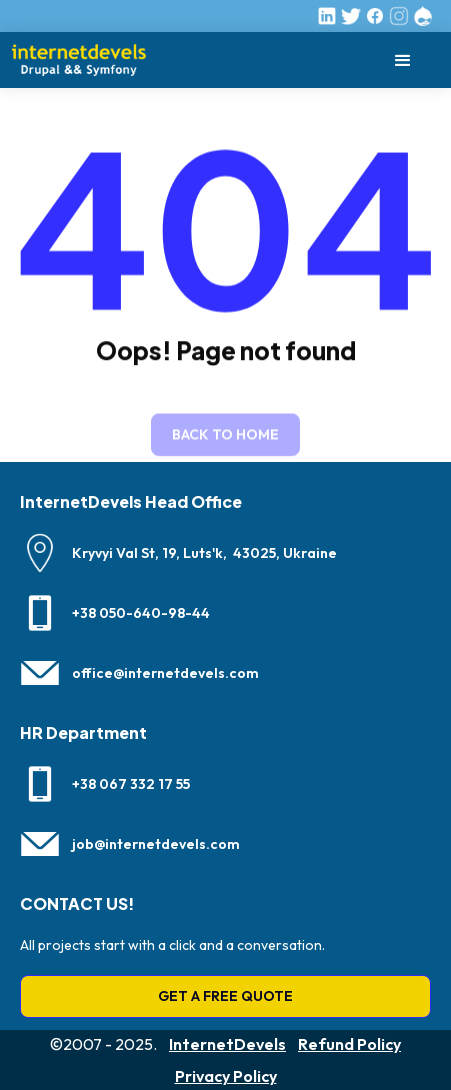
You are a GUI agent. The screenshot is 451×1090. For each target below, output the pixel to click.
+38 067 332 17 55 (131, 784)
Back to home (225, 436)
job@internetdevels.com (156, 844)
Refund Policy (349, 1044)
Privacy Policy (226, 1076)
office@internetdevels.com (165, 673)
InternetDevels (227, 1044)
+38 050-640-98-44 (141, 613)
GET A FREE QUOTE (225, 996)
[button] (403, 60)
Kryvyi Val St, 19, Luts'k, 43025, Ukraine (204, 553)
